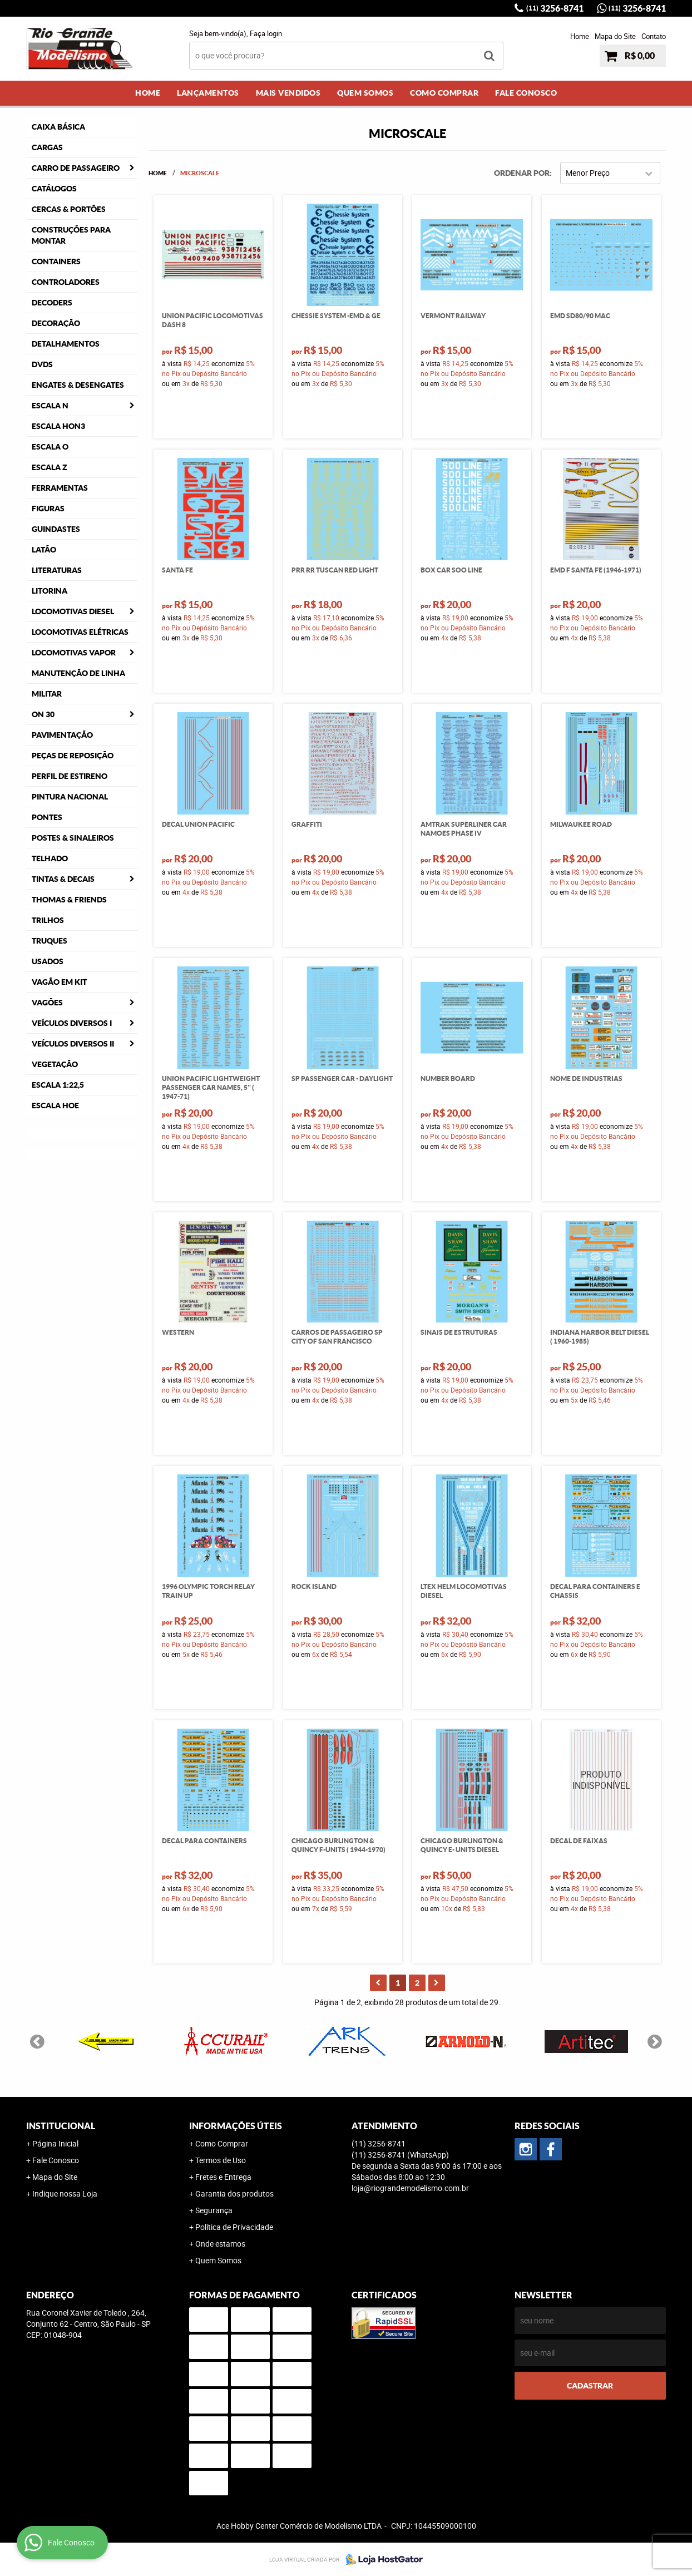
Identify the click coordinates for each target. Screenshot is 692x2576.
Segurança (214, 2210)
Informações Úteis (235, 2126)
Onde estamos (220, 2243)
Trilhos (48, 920)
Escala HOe (55, 1105)
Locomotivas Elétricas (80, 632)
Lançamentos (208, 92)
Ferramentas (60, 487)
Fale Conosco (526, 92)
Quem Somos (365, 92)
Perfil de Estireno (69, 776)
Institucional (60, 2126)
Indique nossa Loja (64, 2193)
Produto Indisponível (601, 1780)
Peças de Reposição (72, 755)
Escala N (50, 405)
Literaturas (57, 570)
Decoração (56, 323)
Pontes (47, 817)
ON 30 (43, 714)
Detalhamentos (66, 343)
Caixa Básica (58, 126)
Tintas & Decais (63, 879)
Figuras (48, 508)
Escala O (50, 446)
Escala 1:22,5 (58, 1084)
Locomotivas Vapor (74, 652)
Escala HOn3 (58, 426)
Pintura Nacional (70, 796)
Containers (56, 261)
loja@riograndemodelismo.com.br (410, 2188)
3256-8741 (555, 8)
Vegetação (55, 1064)
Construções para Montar (71, 235)
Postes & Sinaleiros (73, 837)
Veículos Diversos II (73, 1043)
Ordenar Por (522, 173)
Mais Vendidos (288, 92)
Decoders (52, 302)
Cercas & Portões (69, 209)
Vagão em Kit (59, 982)
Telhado (50, 858)
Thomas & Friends (69, 899)
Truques (49, 940)
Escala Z (49, 467)
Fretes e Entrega (223, 2177)
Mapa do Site (615, 36)
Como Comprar (444, 92)
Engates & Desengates (78, 385)
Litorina (49, 590)
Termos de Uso (220, 2160)
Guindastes (56, 529)
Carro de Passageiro (76, 168)
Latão (44, 549)
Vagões (47, 1002)
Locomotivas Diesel (73, 611)
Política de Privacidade (234, 2227)
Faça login (266, 33)
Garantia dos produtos (234, 2193)
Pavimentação (62, 735)
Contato (653, 36)
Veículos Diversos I (72, 1023)
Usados (47, 961)
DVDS (42, 364)
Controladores (66, 282)
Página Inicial (55, 2143)
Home (579, 36)
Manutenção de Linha (78, 673)
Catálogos (54, 188)
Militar (47, 693)
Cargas (47, 147)
